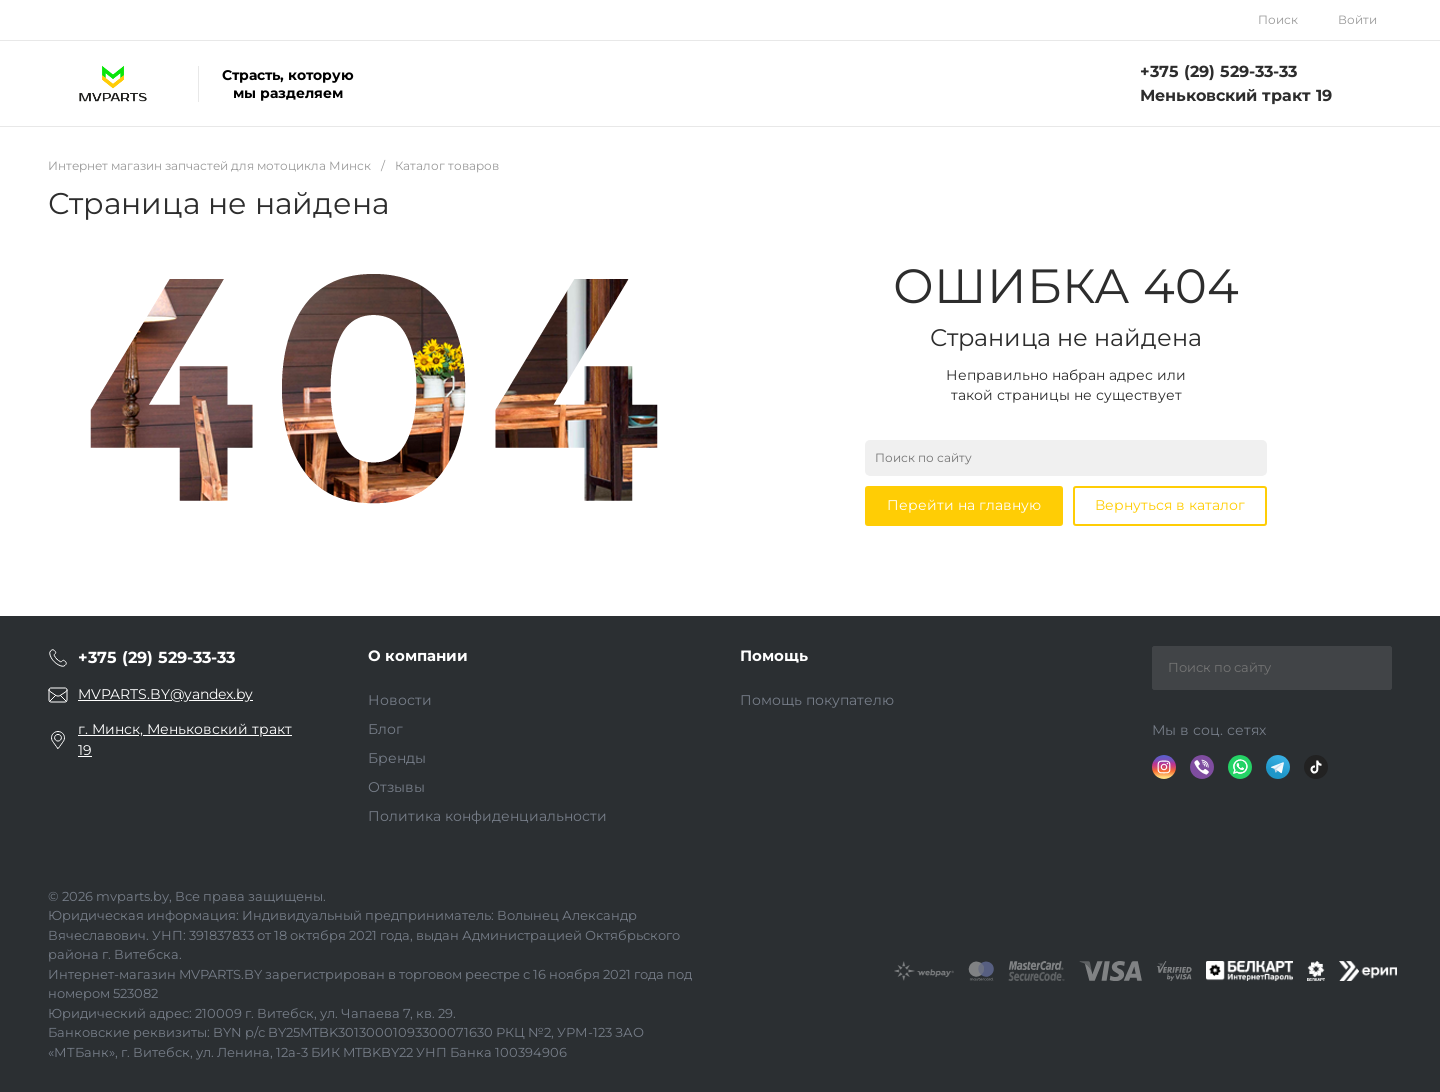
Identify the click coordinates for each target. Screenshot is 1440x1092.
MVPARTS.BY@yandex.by (165, 694)
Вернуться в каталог (1170, 505)
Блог (385, 729)
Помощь (774, 655)
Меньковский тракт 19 (1236, 95)
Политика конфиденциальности (487, 816)
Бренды (397, 758)
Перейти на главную (964, 505)
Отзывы (396, 787)
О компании (418, 655)
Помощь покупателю (817, 700)
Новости (400, 700)
